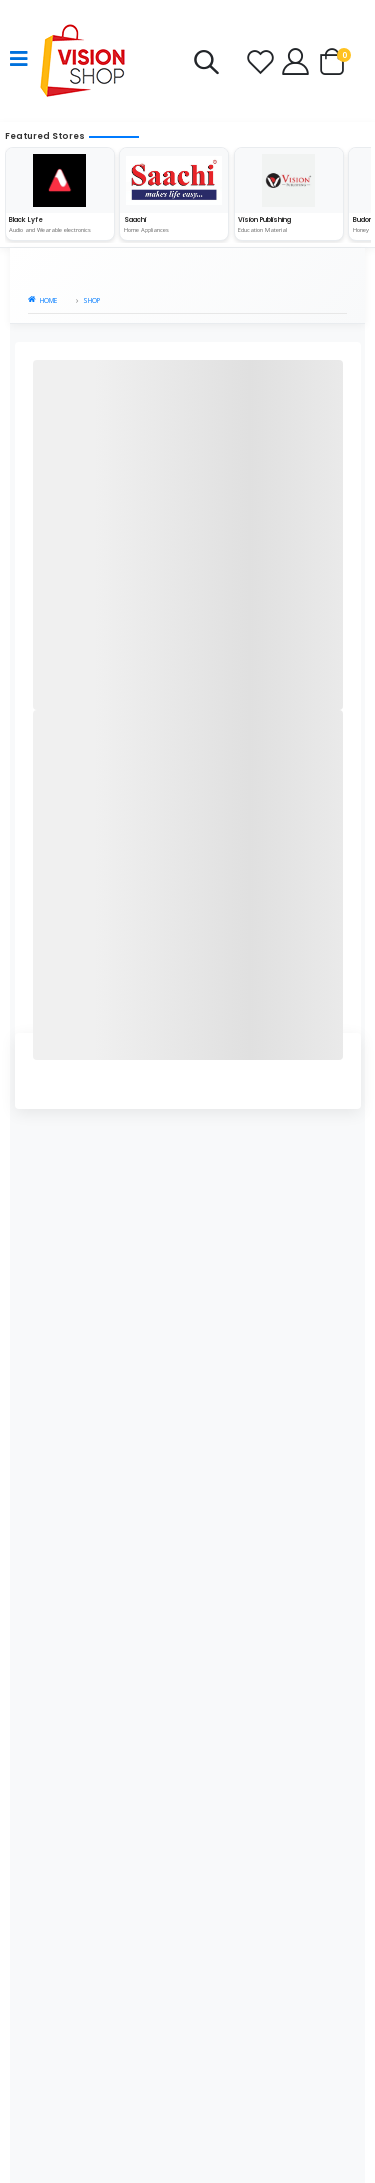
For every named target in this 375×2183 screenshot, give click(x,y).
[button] (206, 66)
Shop (91, 300)
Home (42, 300)
